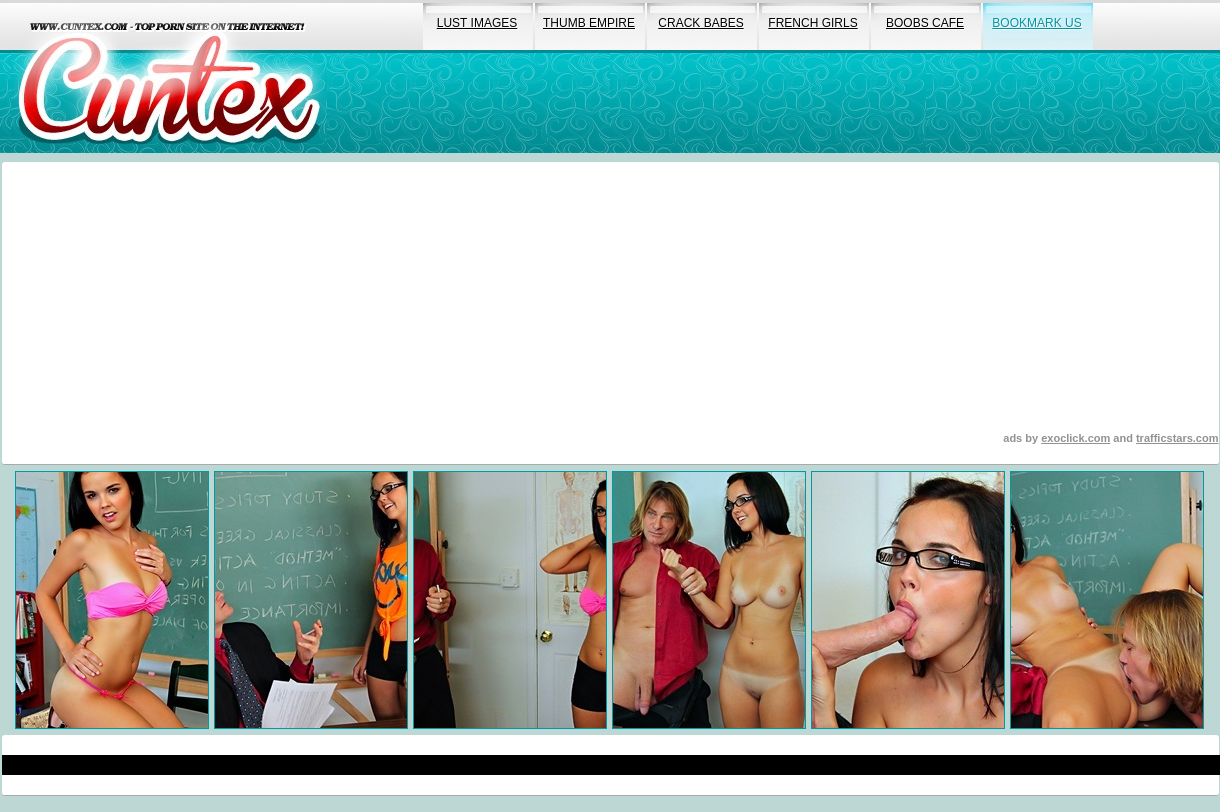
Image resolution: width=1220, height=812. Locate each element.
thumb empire (589, 23)
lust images (477, 23)
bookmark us (1036, 23)
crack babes (700, 23)
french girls (812, 23)
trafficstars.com (1177, 438)
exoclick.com (1075, 438)
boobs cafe (925, 23)
